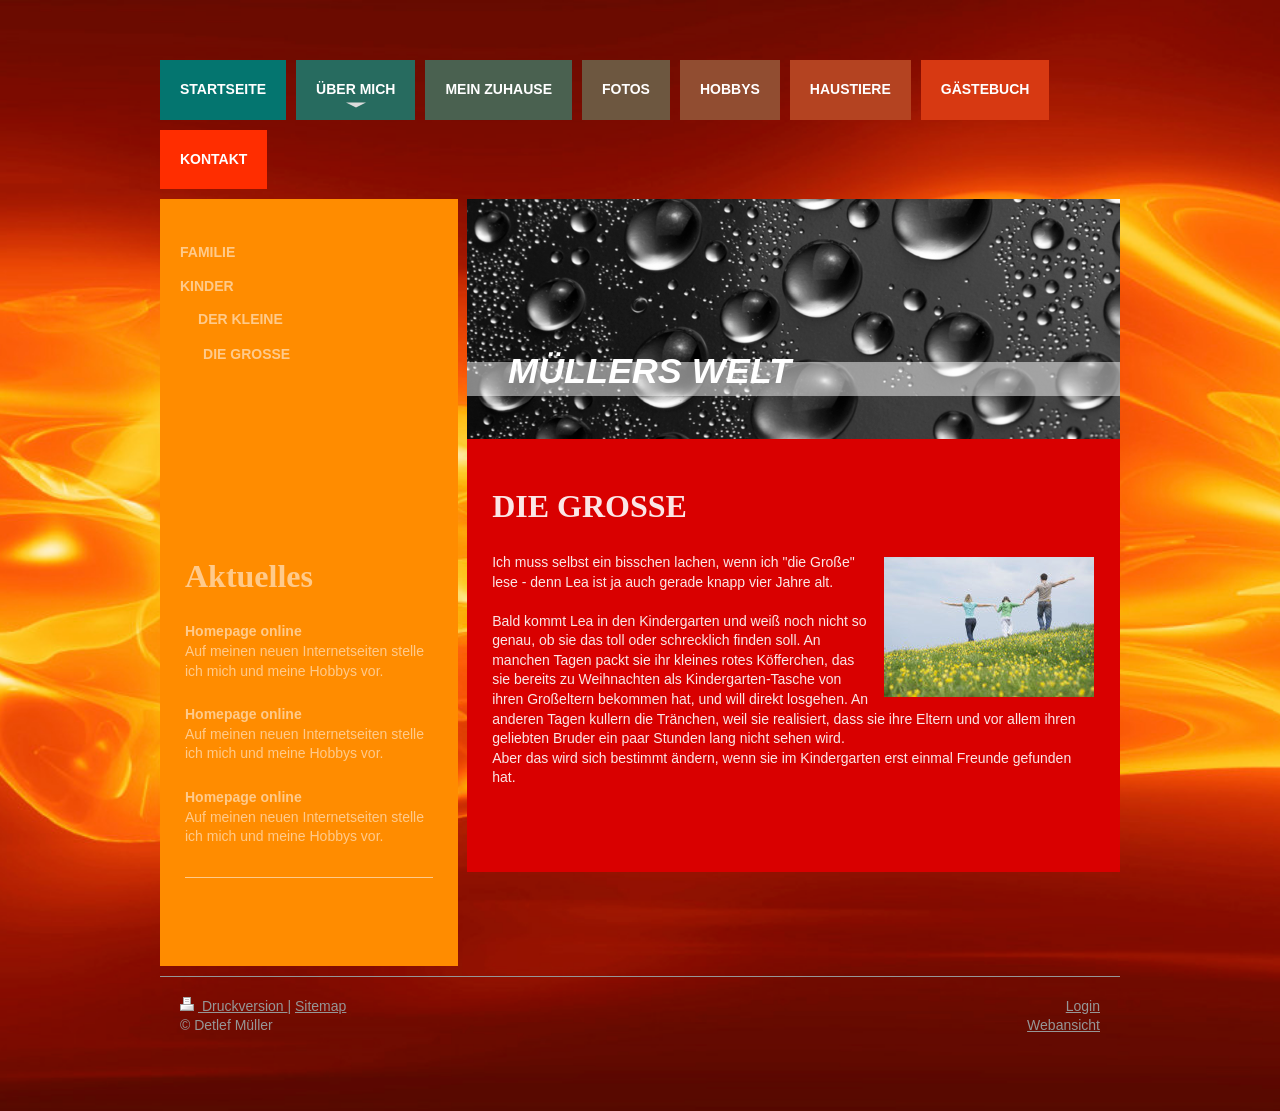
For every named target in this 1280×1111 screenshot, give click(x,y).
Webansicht (1063, 1025)
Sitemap (320, 1006)
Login (1083, 1006)
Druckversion (233, 1006)
